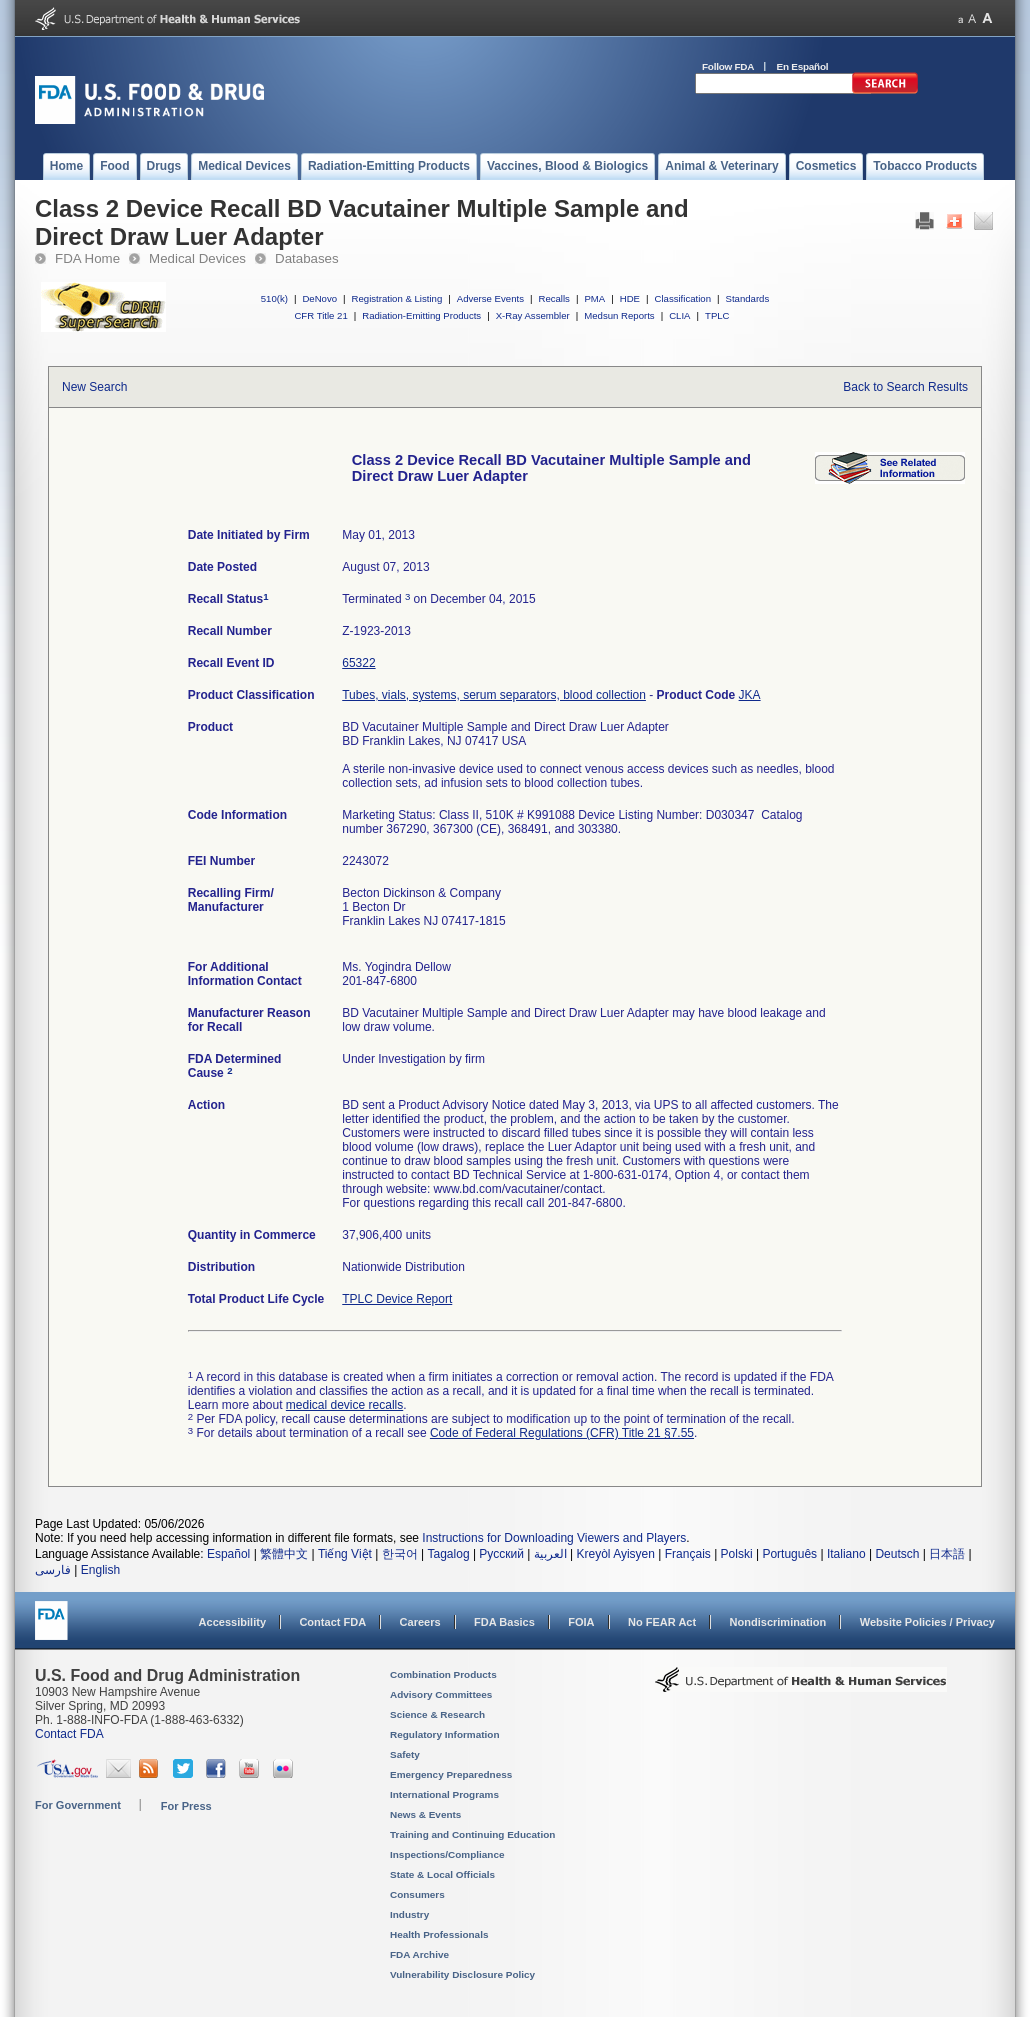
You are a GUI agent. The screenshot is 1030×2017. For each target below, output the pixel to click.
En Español (803, 66)
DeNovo (319, 298)
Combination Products (443, 1674)
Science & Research (437, 1714)
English (100, 1570)
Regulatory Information (445, 1734)
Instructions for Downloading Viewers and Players (554, 1538)
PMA (594, 298)
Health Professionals (439, 1934)
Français (688, 1554)
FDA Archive (419, 1954)
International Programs (444, 1794)
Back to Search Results (905, 387)
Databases (307, 258)
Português (789, 1554)
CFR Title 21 (320, 315)
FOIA (581, 1622)
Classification (682, 298)
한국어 (400, 1554)
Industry (409, 1914)
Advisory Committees (441, 1694)
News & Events (425, 1814)
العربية (550, 1554)
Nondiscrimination (778, 1622)
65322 (358, 663)
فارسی (53, 1570)
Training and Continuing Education (472, 1834)
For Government (78, 1805)
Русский (501, 1554)
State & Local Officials (442, 1874)
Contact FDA (332, 1622)
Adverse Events (490, 298)
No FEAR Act (662, 1622)
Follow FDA (728, 66)
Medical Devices (197, 258)
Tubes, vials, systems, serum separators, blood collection (494, 695)
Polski (737, 1554)
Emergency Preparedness (451, 1774)
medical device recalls (344, 1405)
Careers (420, 1622)
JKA (750, 695)
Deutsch (897, 1554)
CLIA (679, 315)
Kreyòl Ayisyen (615, 1554)
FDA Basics (504, 1622)
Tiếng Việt (345, 1554)
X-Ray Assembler (533, 315)
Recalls (553, 298)
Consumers (417, 1894)
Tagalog (449, 1554)
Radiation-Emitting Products (421, 315)
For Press (186, 1806)
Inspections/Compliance (447, 1854)
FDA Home (87, 258)
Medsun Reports (619, 315)
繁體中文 (284, 1554)
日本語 (947, 1554)
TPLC (717, 315)
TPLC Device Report (397, 1299)
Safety (405, 1754)
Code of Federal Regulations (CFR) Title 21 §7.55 (562, 1433)
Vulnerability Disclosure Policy (462, 1974)
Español (228, 1554)
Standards (748, 298)
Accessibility (232, 1622)
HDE (630, 298)
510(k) (274, 298)
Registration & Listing (397, 298)
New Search (94, 387)
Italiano (846, 1554)
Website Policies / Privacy (927, 1622)
